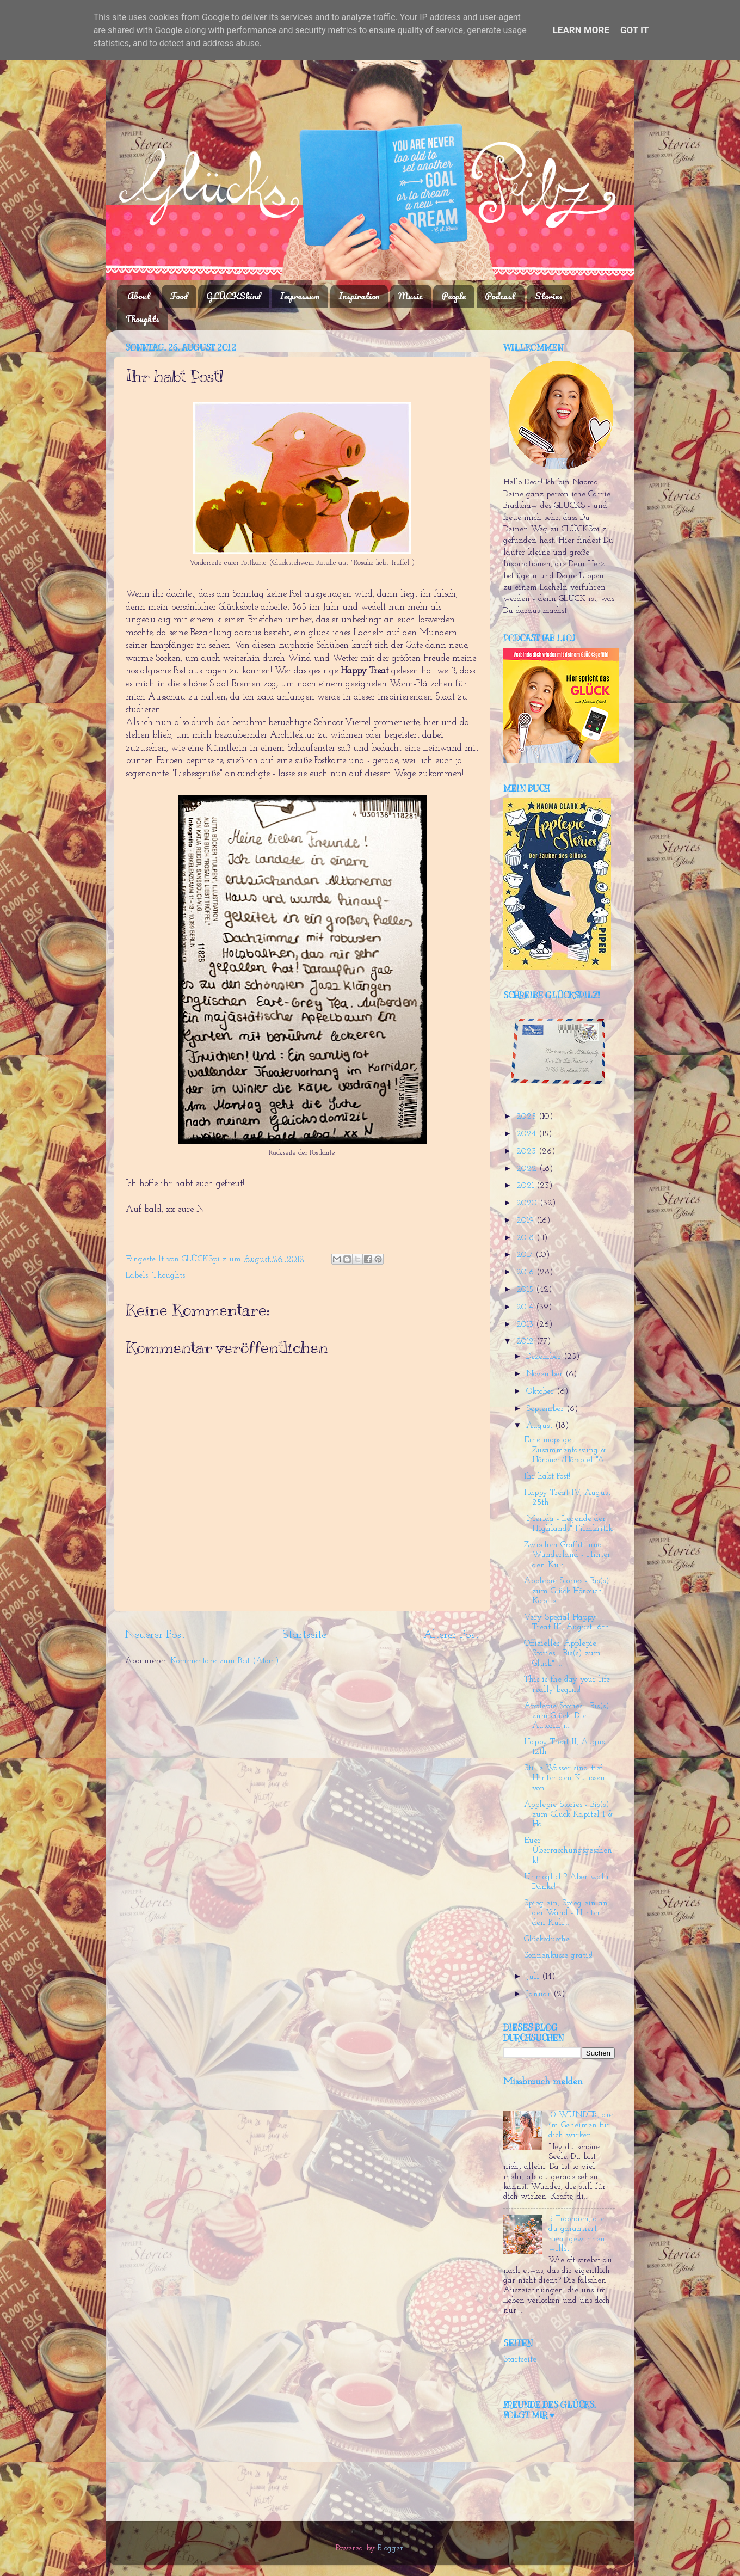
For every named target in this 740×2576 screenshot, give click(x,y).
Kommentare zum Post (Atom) (224, 1661)
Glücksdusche (547, 1939)
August (540, 1426)
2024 (527, 1134)
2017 (525, 1255)
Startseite (304, 1635)
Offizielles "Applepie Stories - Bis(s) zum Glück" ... (562, 1654)
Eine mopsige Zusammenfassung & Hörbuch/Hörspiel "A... (566, 1450)
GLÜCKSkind (233, 296)
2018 (526, 1238)
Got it (634, 29)
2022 (527, 1169)
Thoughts (142, 318)
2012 (526, 1342)
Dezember (545, 1357)
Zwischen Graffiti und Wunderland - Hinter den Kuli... (567, 1555)
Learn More (581, 29)
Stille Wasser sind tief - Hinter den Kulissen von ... (566, 1778)
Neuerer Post (155, 1635)
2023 (527, 1152)
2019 (526, 1221)
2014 (526, 1307)
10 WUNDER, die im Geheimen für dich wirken (580, 2125)
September (546, 1409)
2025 (527, 1117)
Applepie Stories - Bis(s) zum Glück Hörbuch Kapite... (566, 1591)
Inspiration (358, 296)
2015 (526, 1290)
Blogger (390, 2548)
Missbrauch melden (543, 2082)
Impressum (299, 296)
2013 (526, 1325)
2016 (526, 1272)
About (139, 296)
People (453, 296)
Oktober (541, 1392)
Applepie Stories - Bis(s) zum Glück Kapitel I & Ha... (568, 1815)
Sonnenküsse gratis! (558, 1956)
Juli (534, 1977)
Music (410, 296)
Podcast (500, 296)
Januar (539, 1994)
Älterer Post (451, 1635)
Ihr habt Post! (547, 1477)
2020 (528, 1203)
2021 (526, 1186)
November (545, 1374)
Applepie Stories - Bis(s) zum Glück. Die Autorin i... (566, 1716)
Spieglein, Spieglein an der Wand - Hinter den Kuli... (566, 1913)
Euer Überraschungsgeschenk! (568, 1851)
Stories (549, 296)
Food (179, 296)
